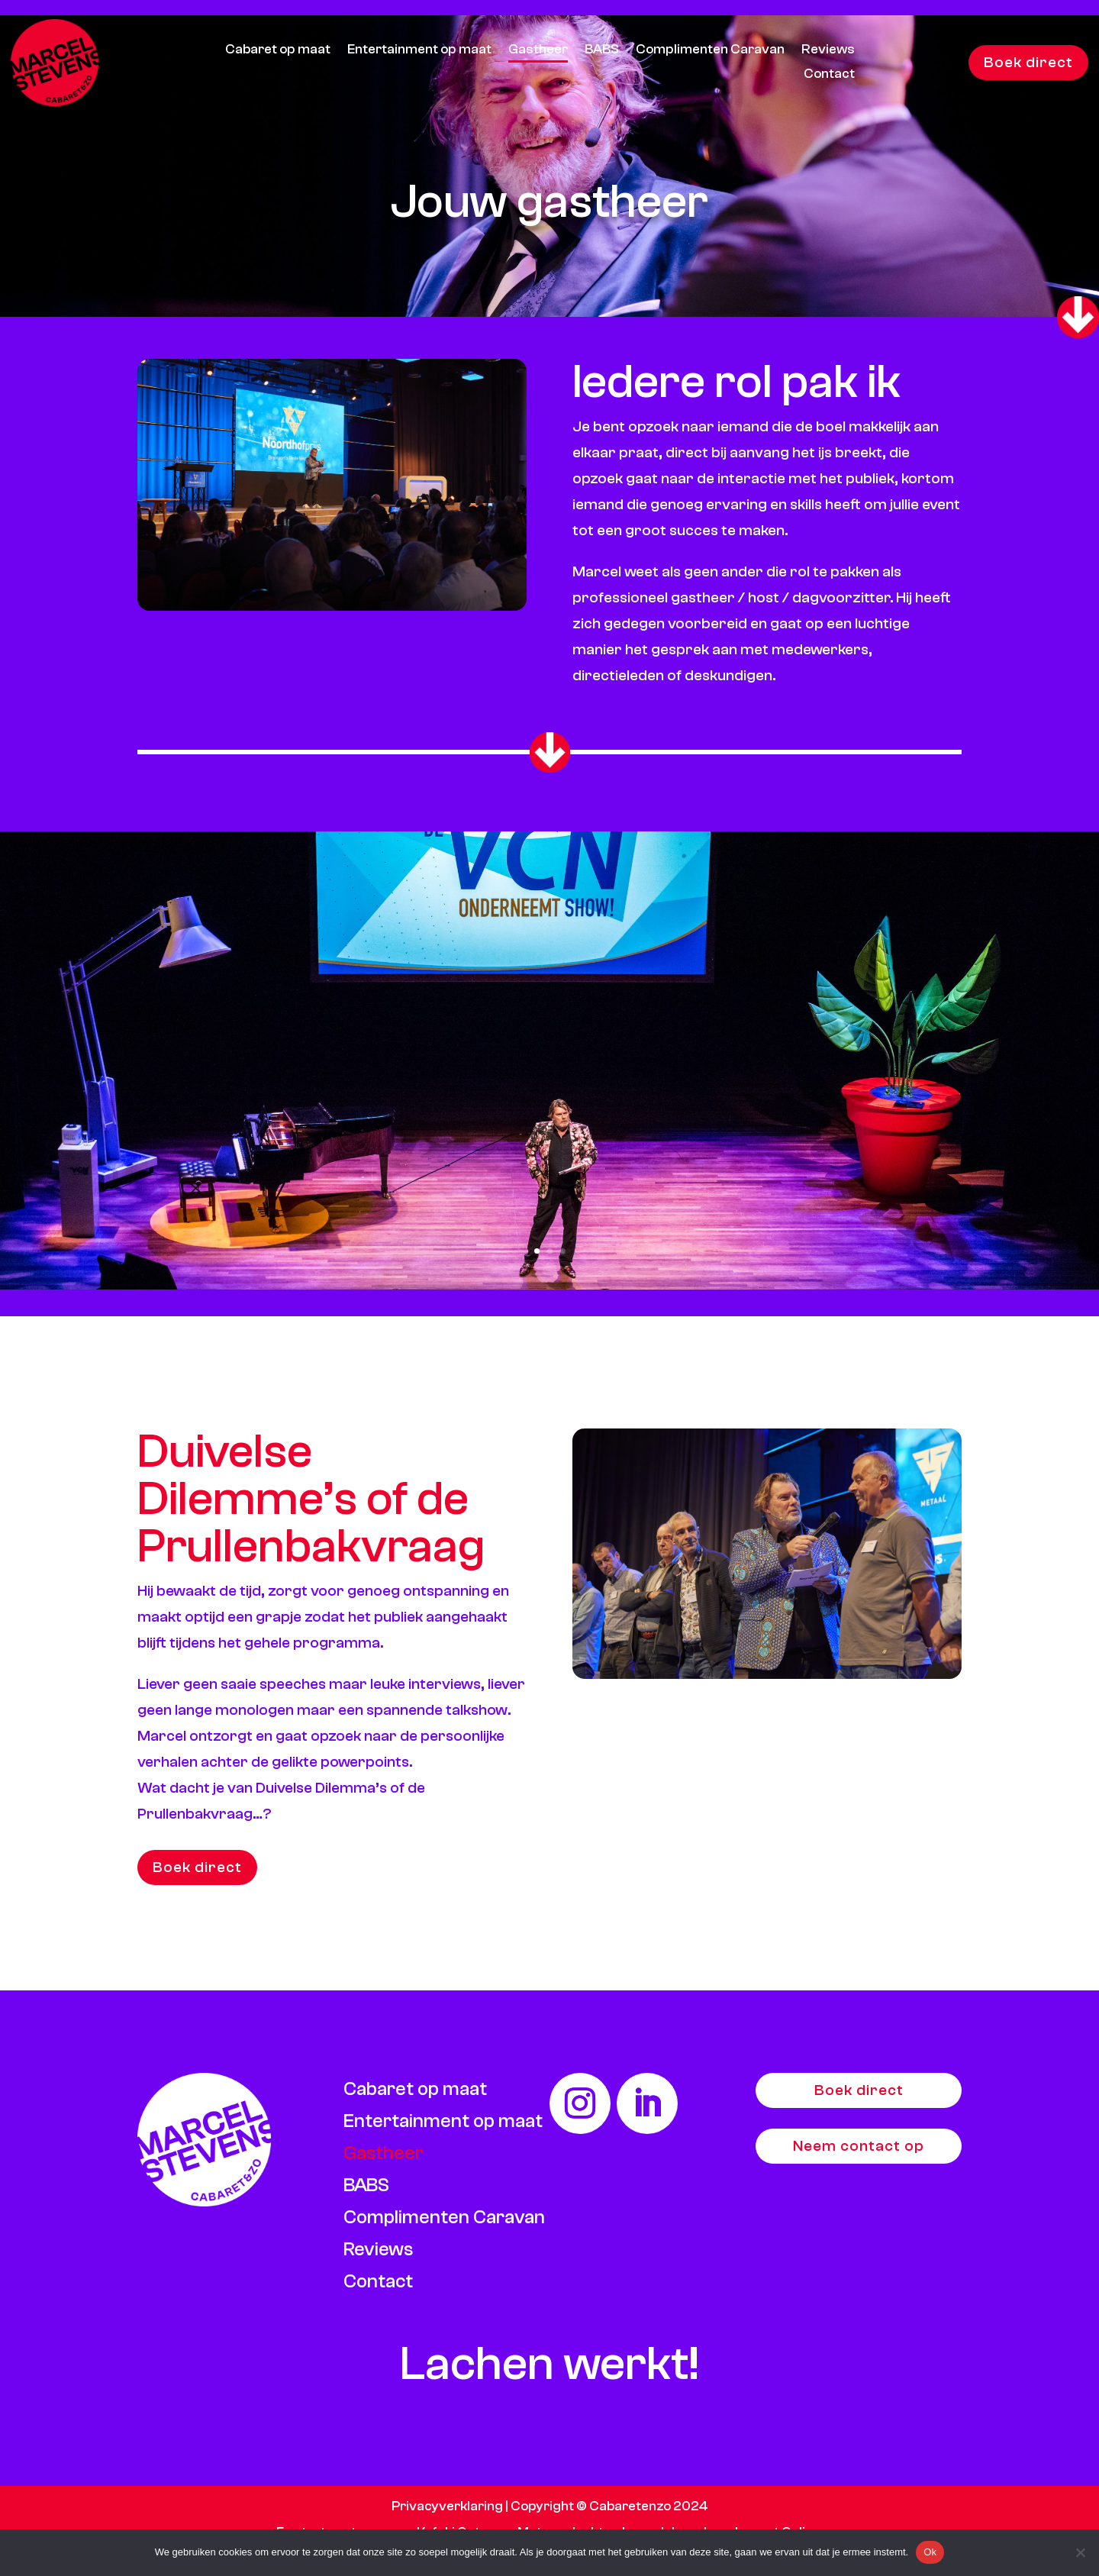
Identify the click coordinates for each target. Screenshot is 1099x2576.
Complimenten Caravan (710, 50)
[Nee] (1080, 2552)
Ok (929, 2552)
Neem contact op (858, 2146)
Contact (829, 75)
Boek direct (1028, 62)
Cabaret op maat (277, 50)
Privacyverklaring (447, 2506)
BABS (602, 50)
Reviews (828, 50)
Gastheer (538, 50)
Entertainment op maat (419, 50)
